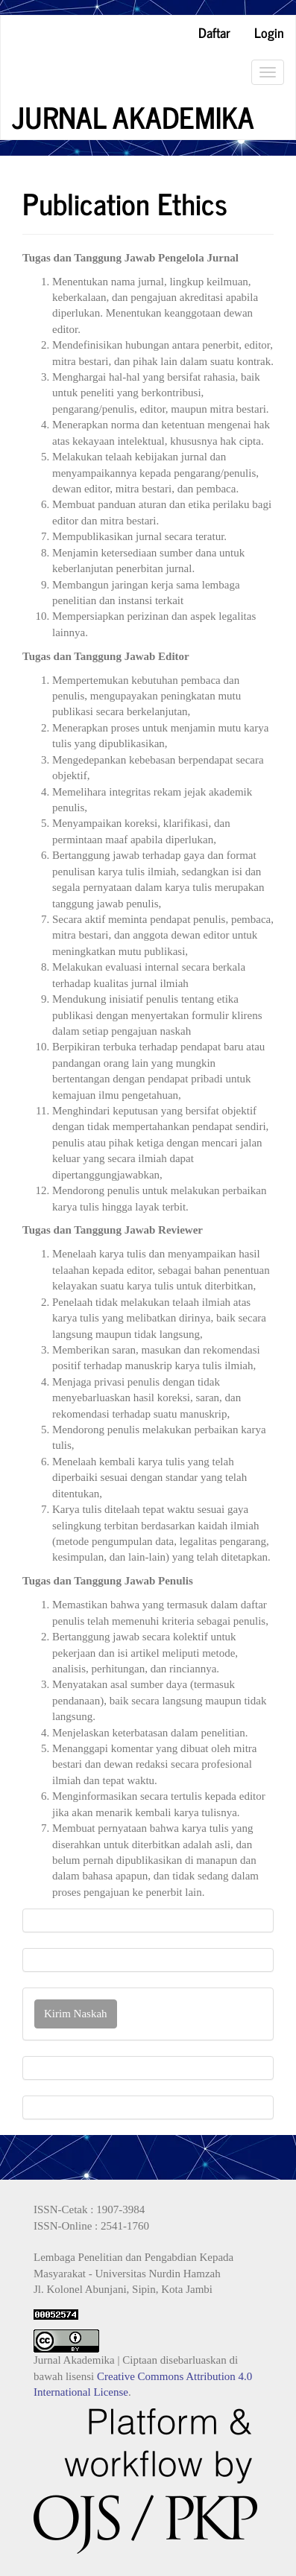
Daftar (214, 32)
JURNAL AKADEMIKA (133, 117)
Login (269, 32)
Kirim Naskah (75, 2014)
